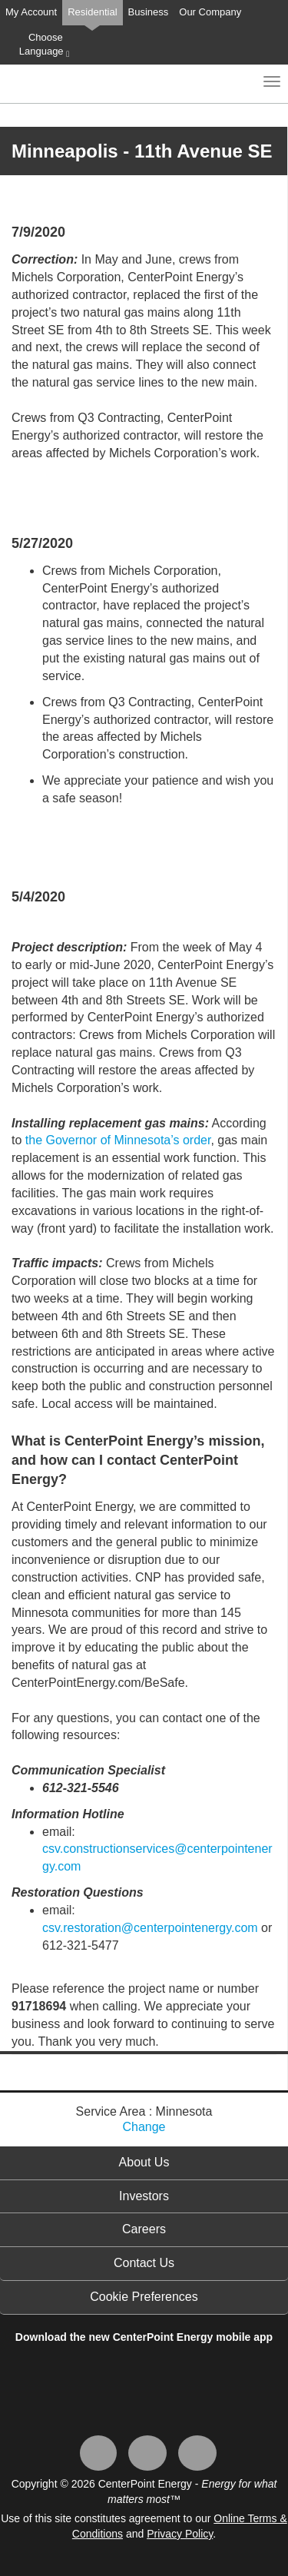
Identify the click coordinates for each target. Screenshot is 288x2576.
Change (143, 2126)
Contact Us (144, 2262)
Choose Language (44, 45)
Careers (144, 2229)
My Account (31, 12)
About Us (144, 2162)
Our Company (210, 12)
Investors (144, 2196)
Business (148, 12)
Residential (92, 12)
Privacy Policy (180, 2534)
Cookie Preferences (144, 2296)
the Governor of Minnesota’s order (118, 1140)
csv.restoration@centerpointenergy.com (150, 1927)
